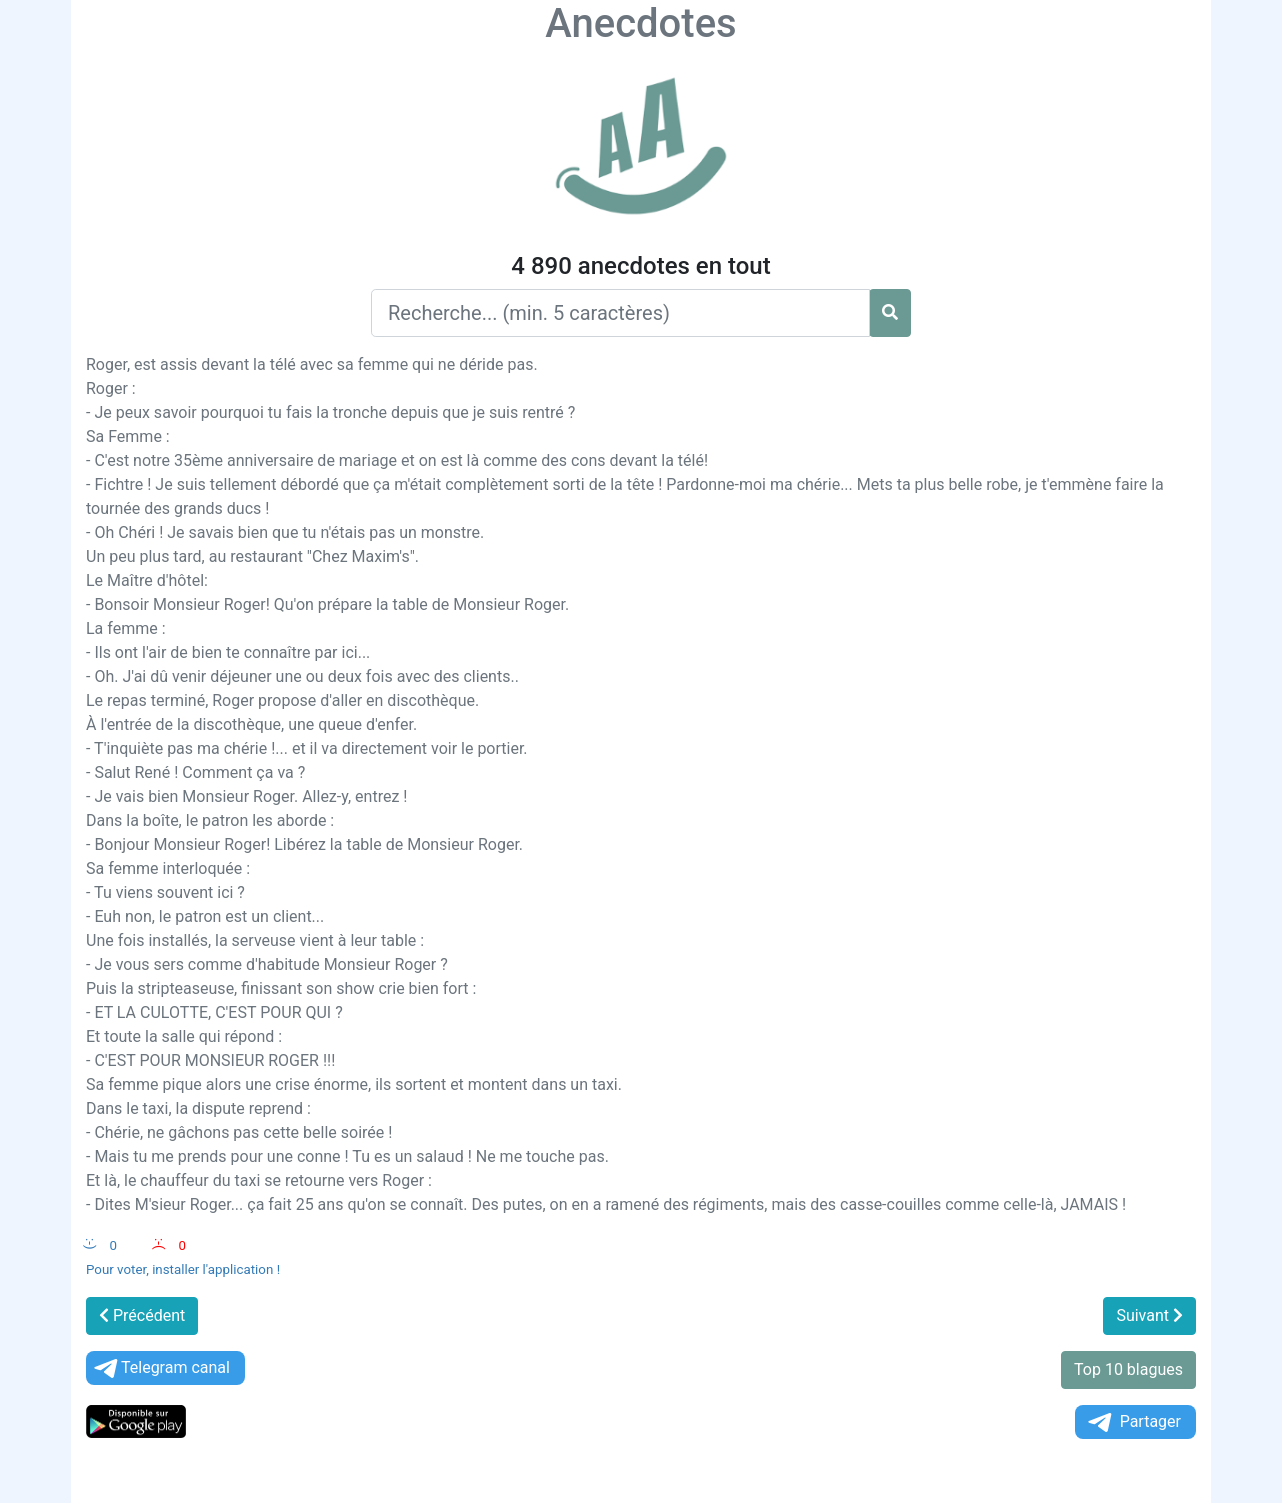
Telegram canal (160, 1368)
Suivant (1149, 1315)
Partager (1133, 1422)
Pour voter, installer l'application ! (183, 1269)
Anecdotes (640, 23)
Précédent (142, 1315)
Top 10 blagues (1128, 1369)
